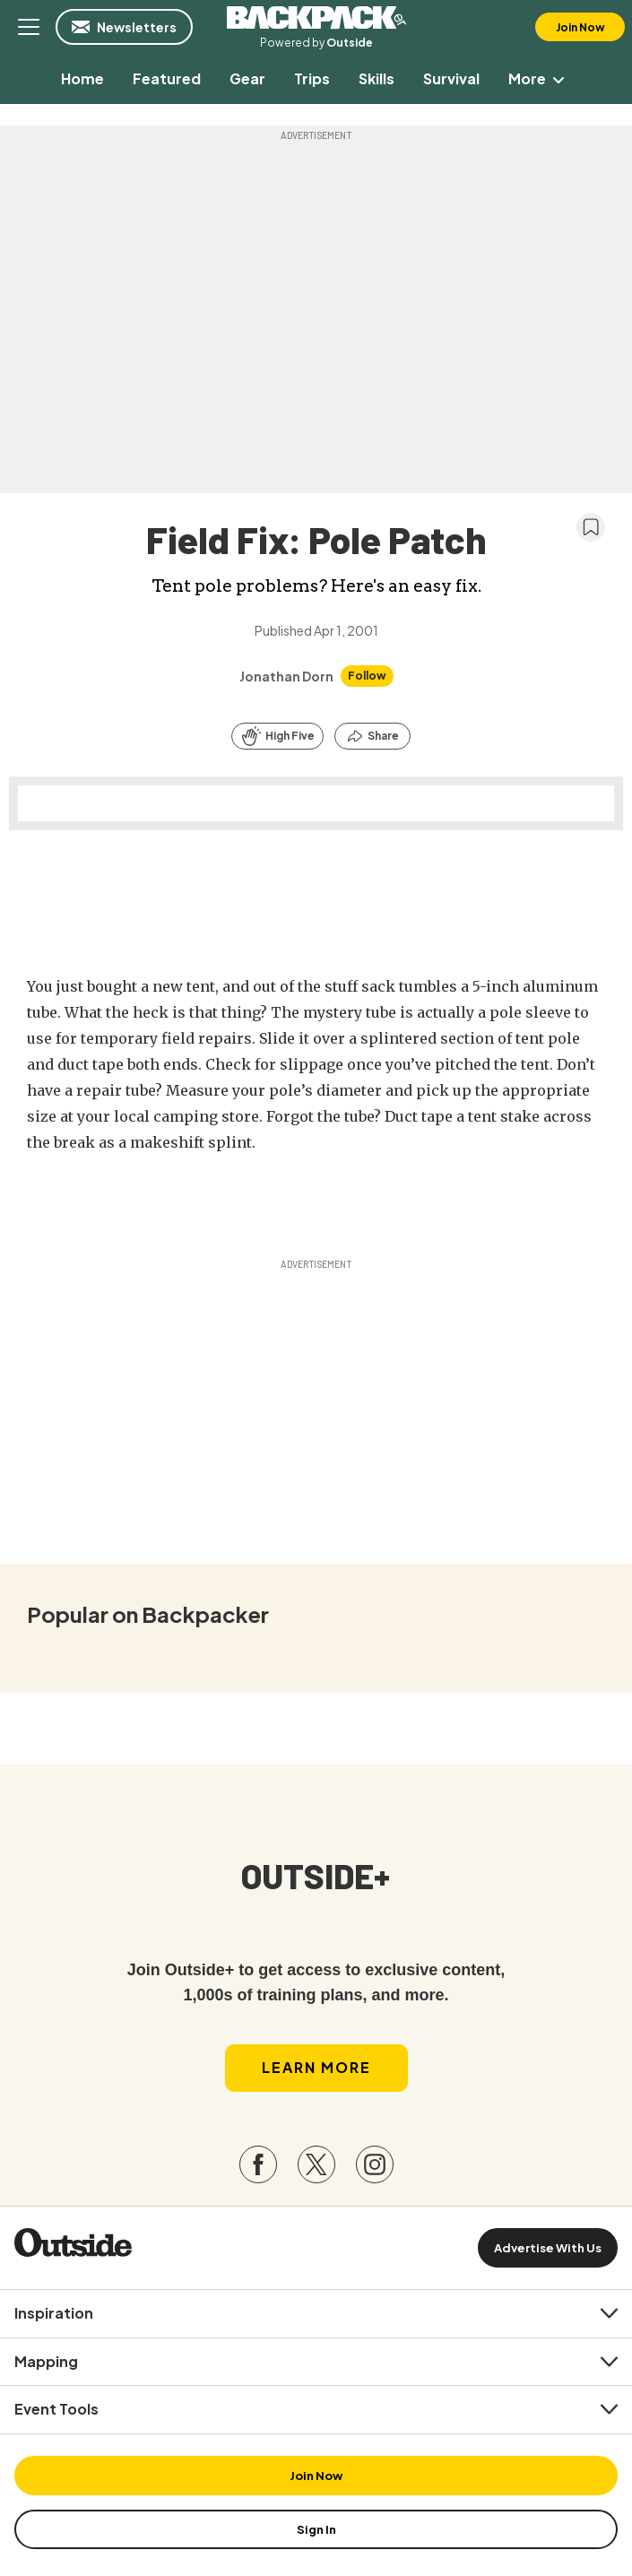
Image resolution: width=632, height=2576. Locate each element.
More (539, 78)
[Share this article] (372, 736)
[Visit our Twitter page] (316, 2164)
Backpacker (316, 18)
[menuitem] (82, 78)
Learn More (316, 2067)
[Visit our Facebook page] (258, 2164)
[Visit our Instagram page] (375, 2164)
